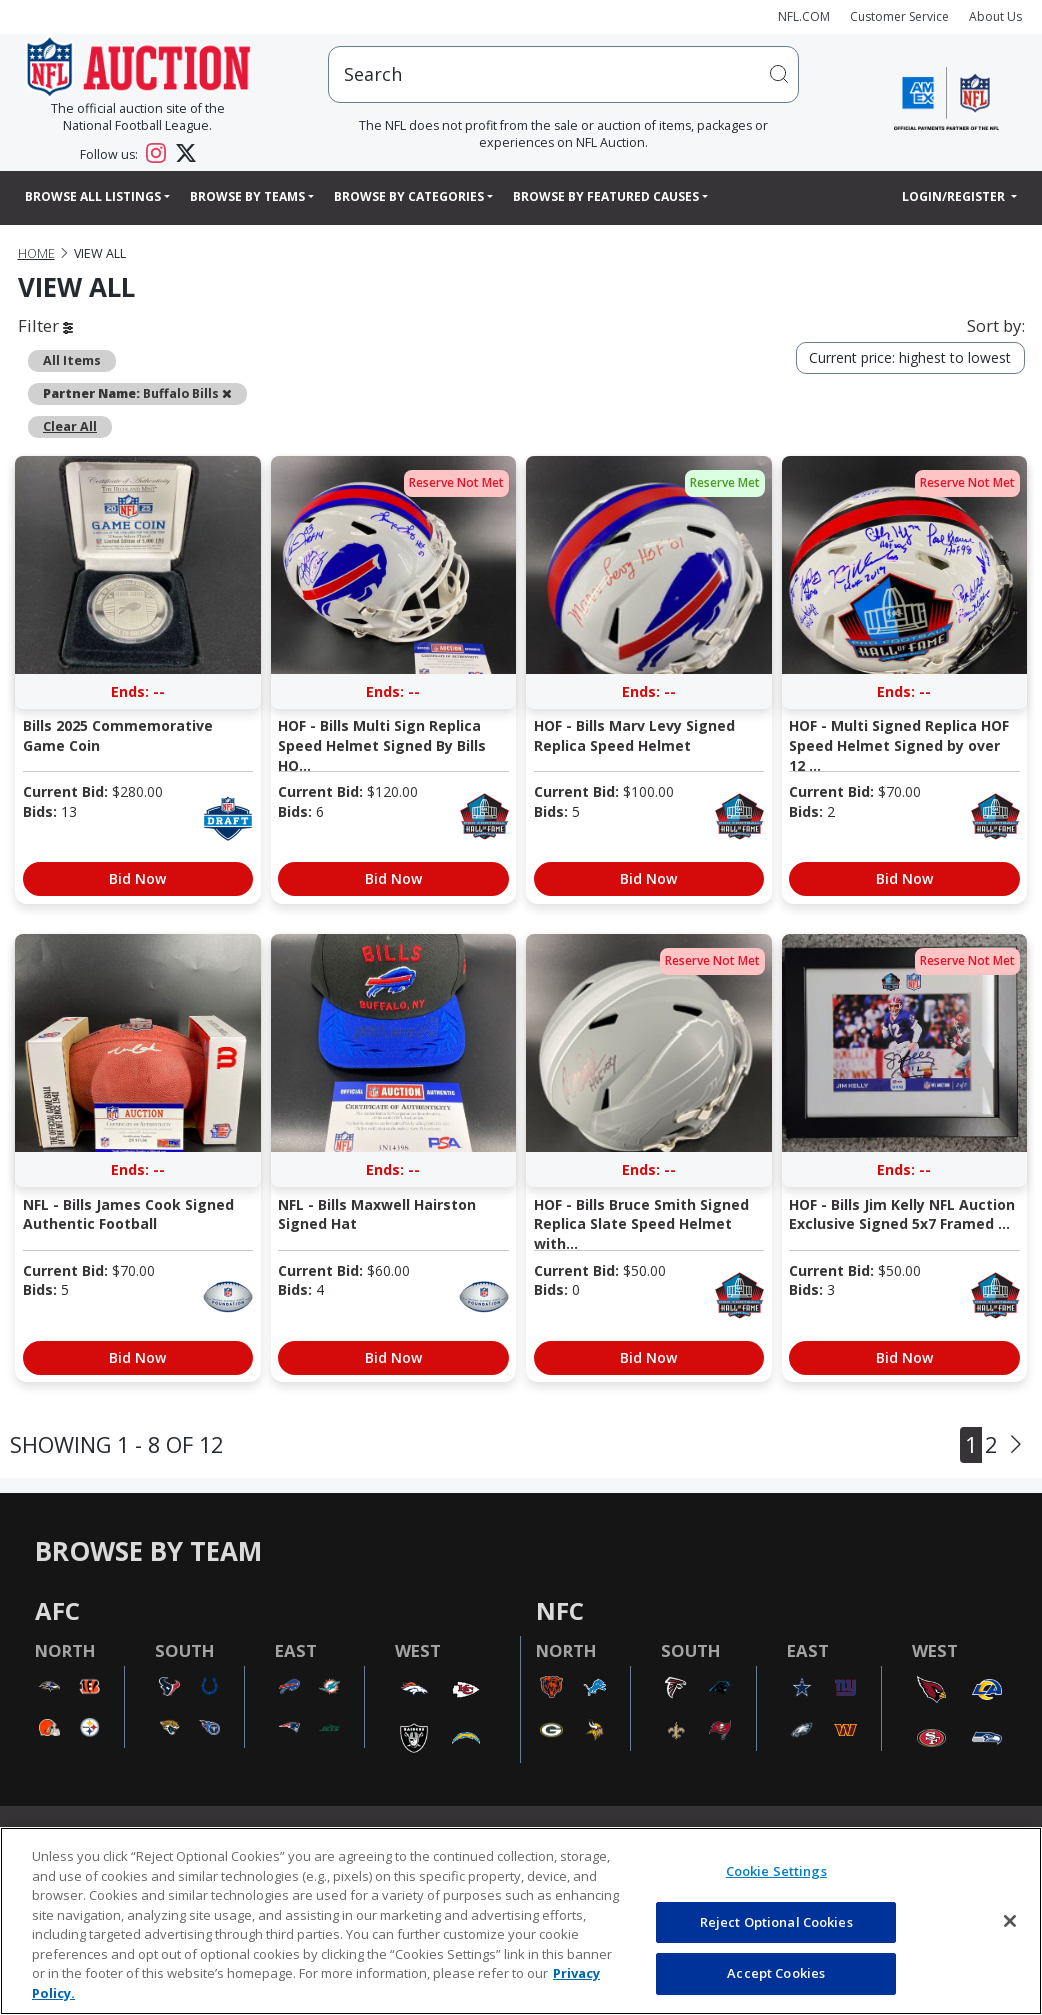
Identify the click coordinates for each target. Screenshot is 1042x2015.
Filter (45, 325)
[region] (521, 1921)
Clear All (70, 426)
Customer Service (899, 16)
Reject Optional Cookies (776, 1922)
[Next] (1016, 1444)
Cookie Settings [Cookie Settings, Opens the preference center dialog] (776, 1871)
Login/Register (955, 196)
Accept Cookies (776, 1973)
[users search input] (564, 74)
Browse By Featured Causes (606, 196)
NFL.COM (804, 16)
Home (36, 253)
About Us (995, 16)
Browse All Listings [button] (93, 196)
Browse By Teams (247, 196)
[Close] (1010, 1921)
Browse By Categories (409, 196)
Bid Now (137, 878)
